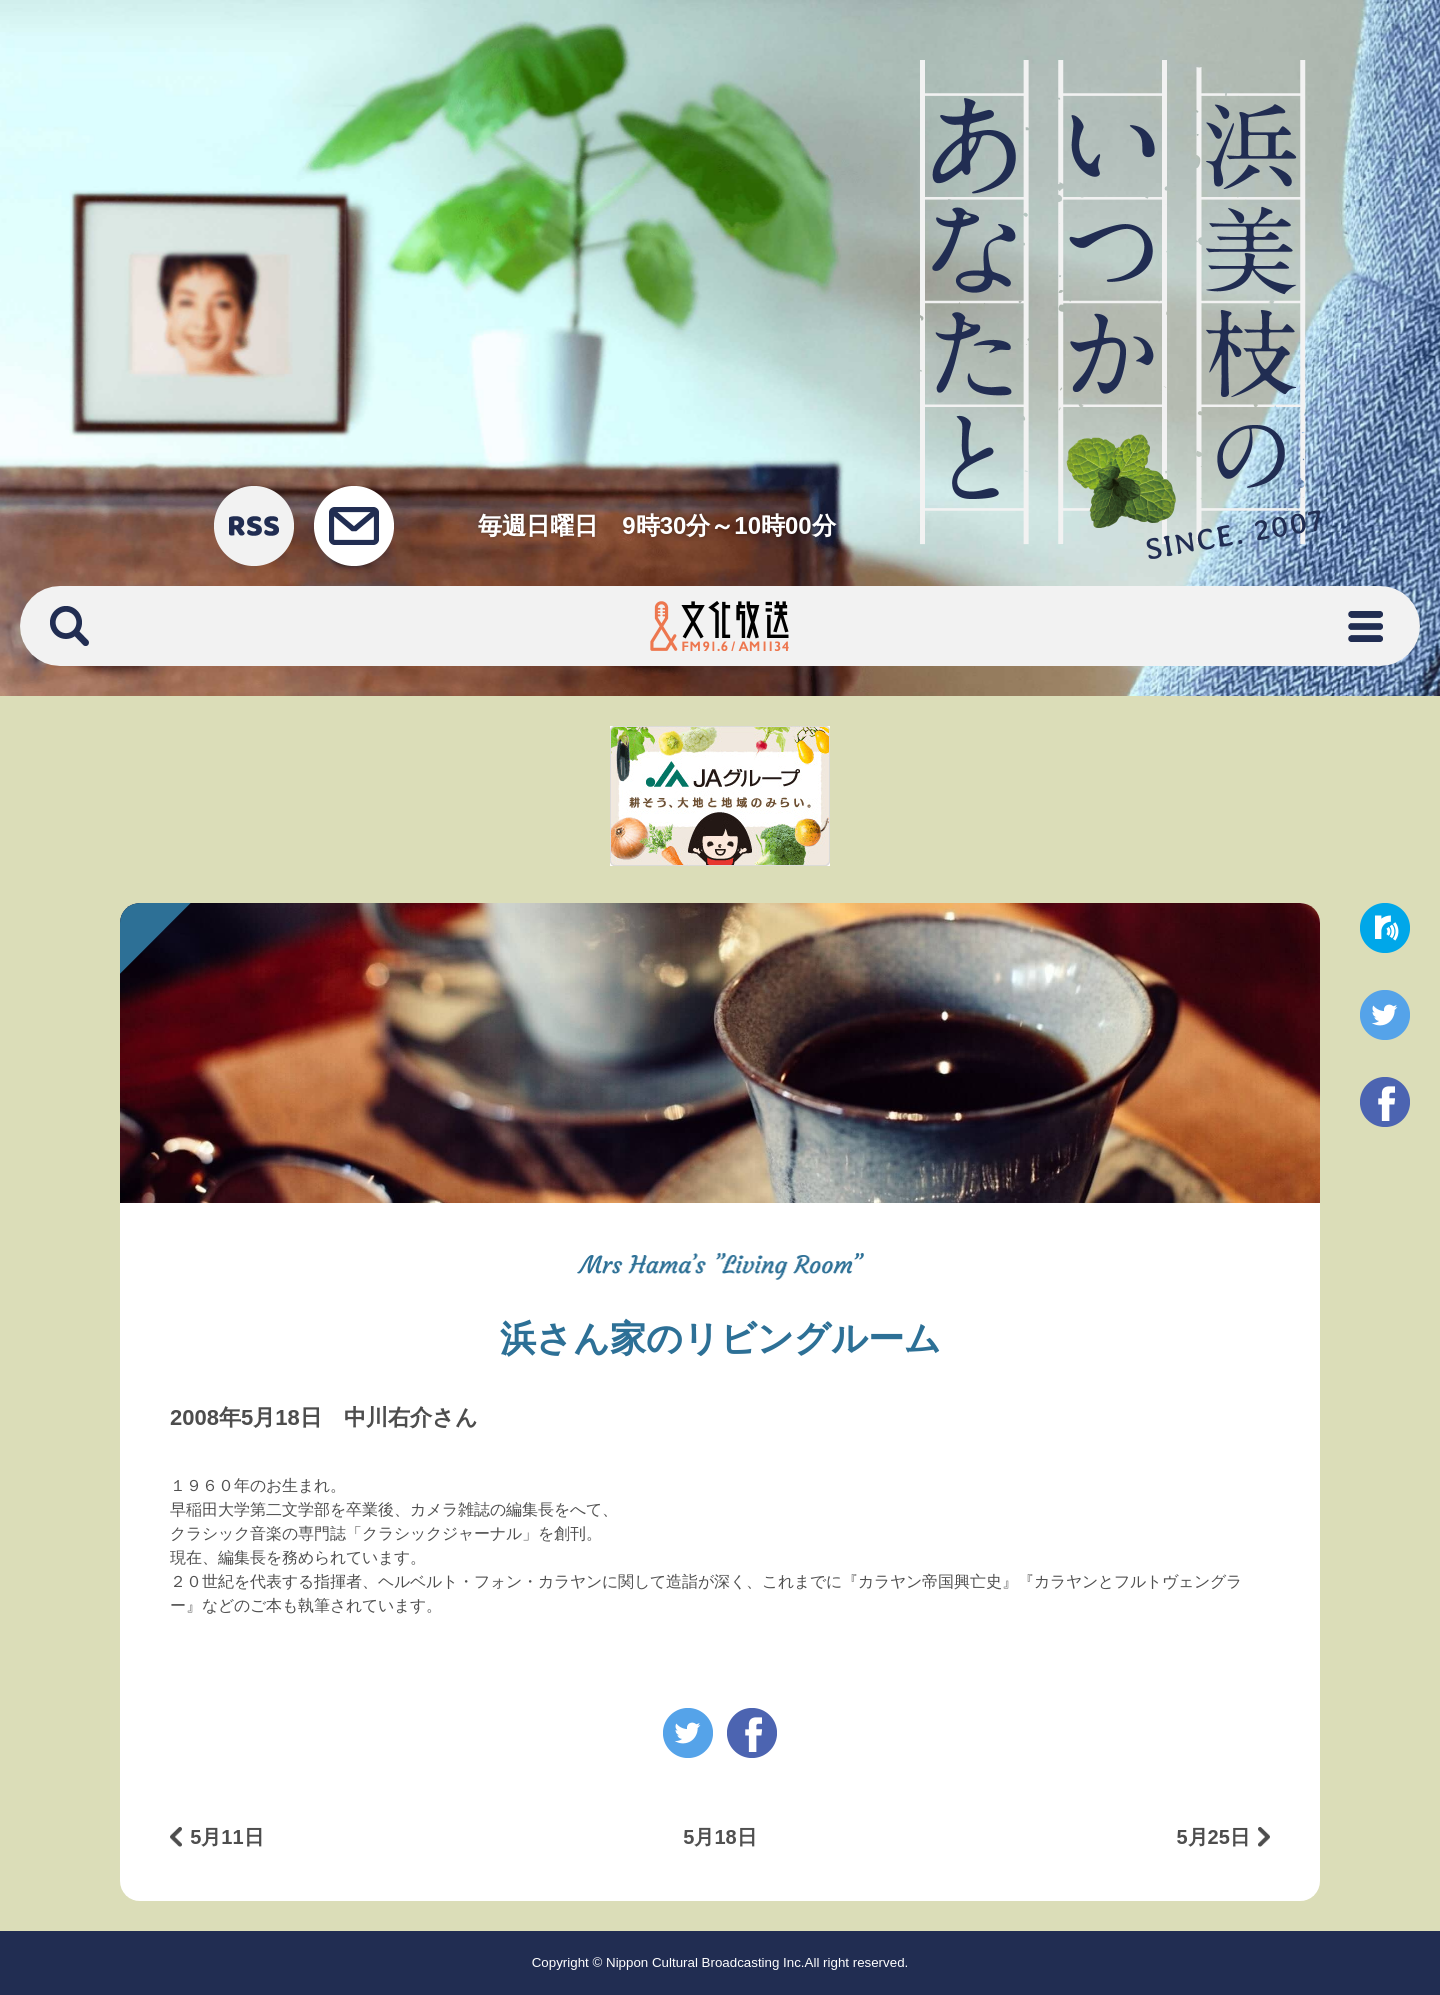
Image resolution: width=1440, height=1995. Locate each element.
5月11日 (226, 1837)
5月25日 (1212, 1837)
